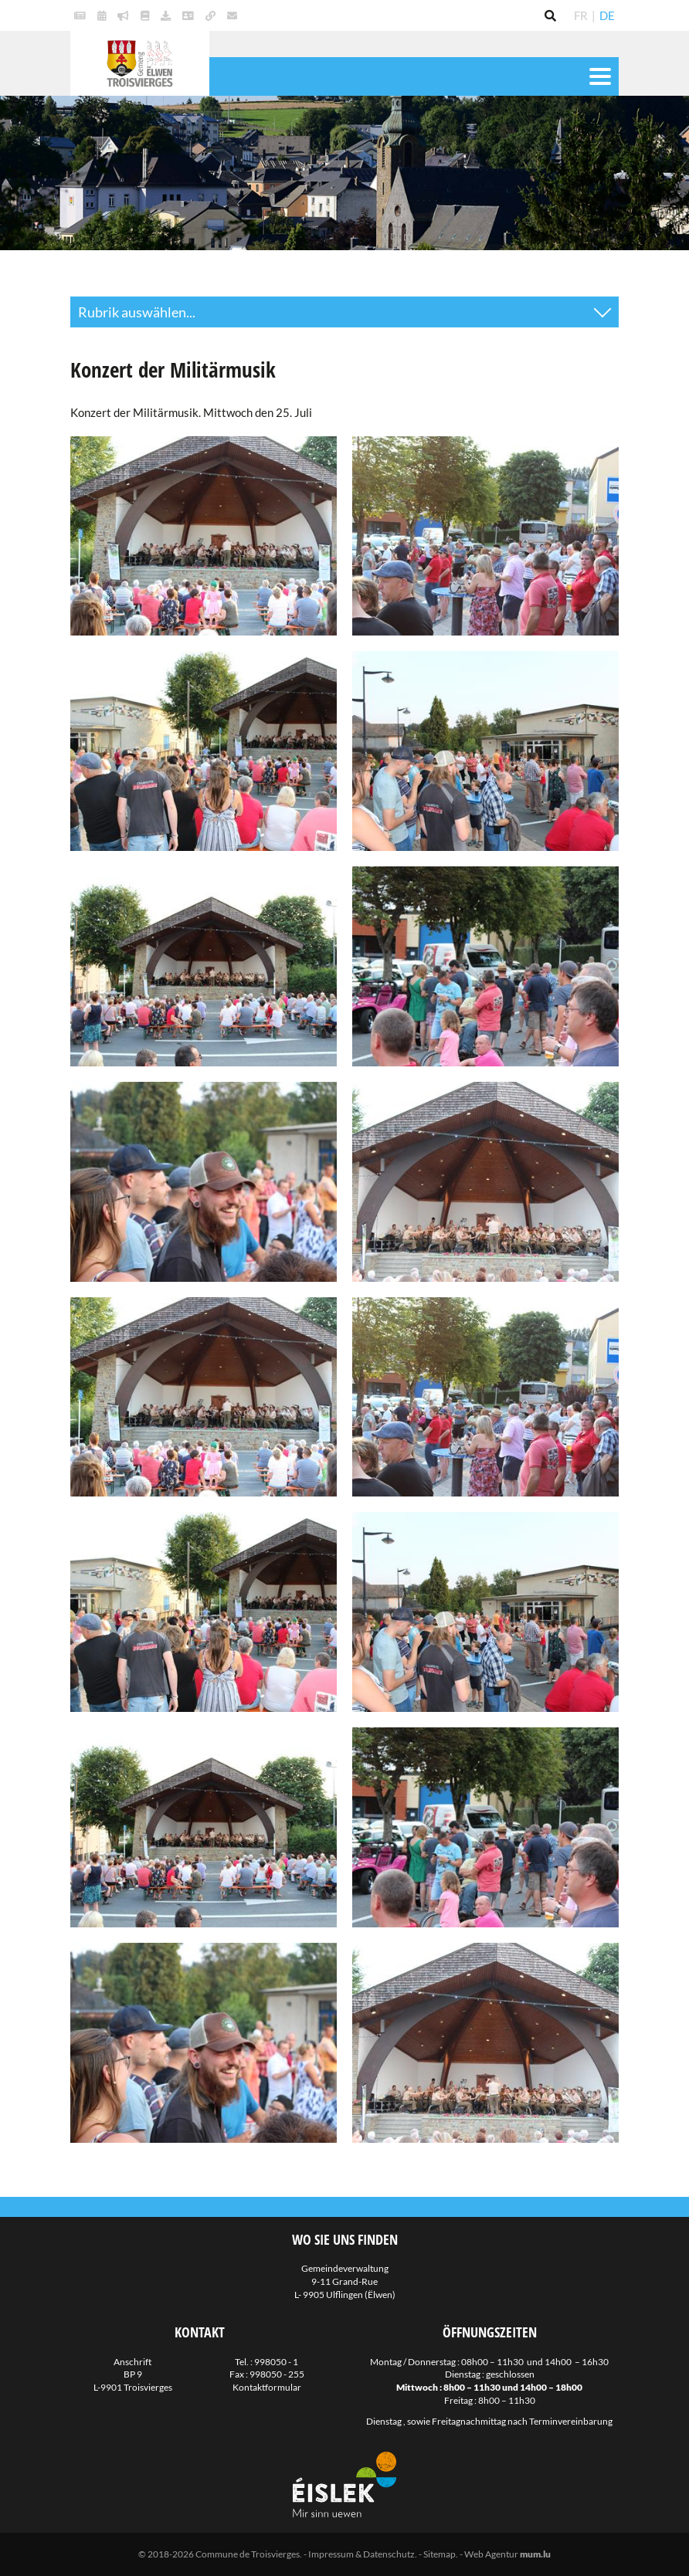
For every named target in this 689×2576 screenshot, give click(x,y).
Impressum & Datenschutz (361, 2554)
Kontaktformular (266, 2387)
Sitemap (439, 2554)
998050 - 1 (276, 2362)
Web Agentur (491, 2554)
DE (607, 15)
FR (581, 15)
